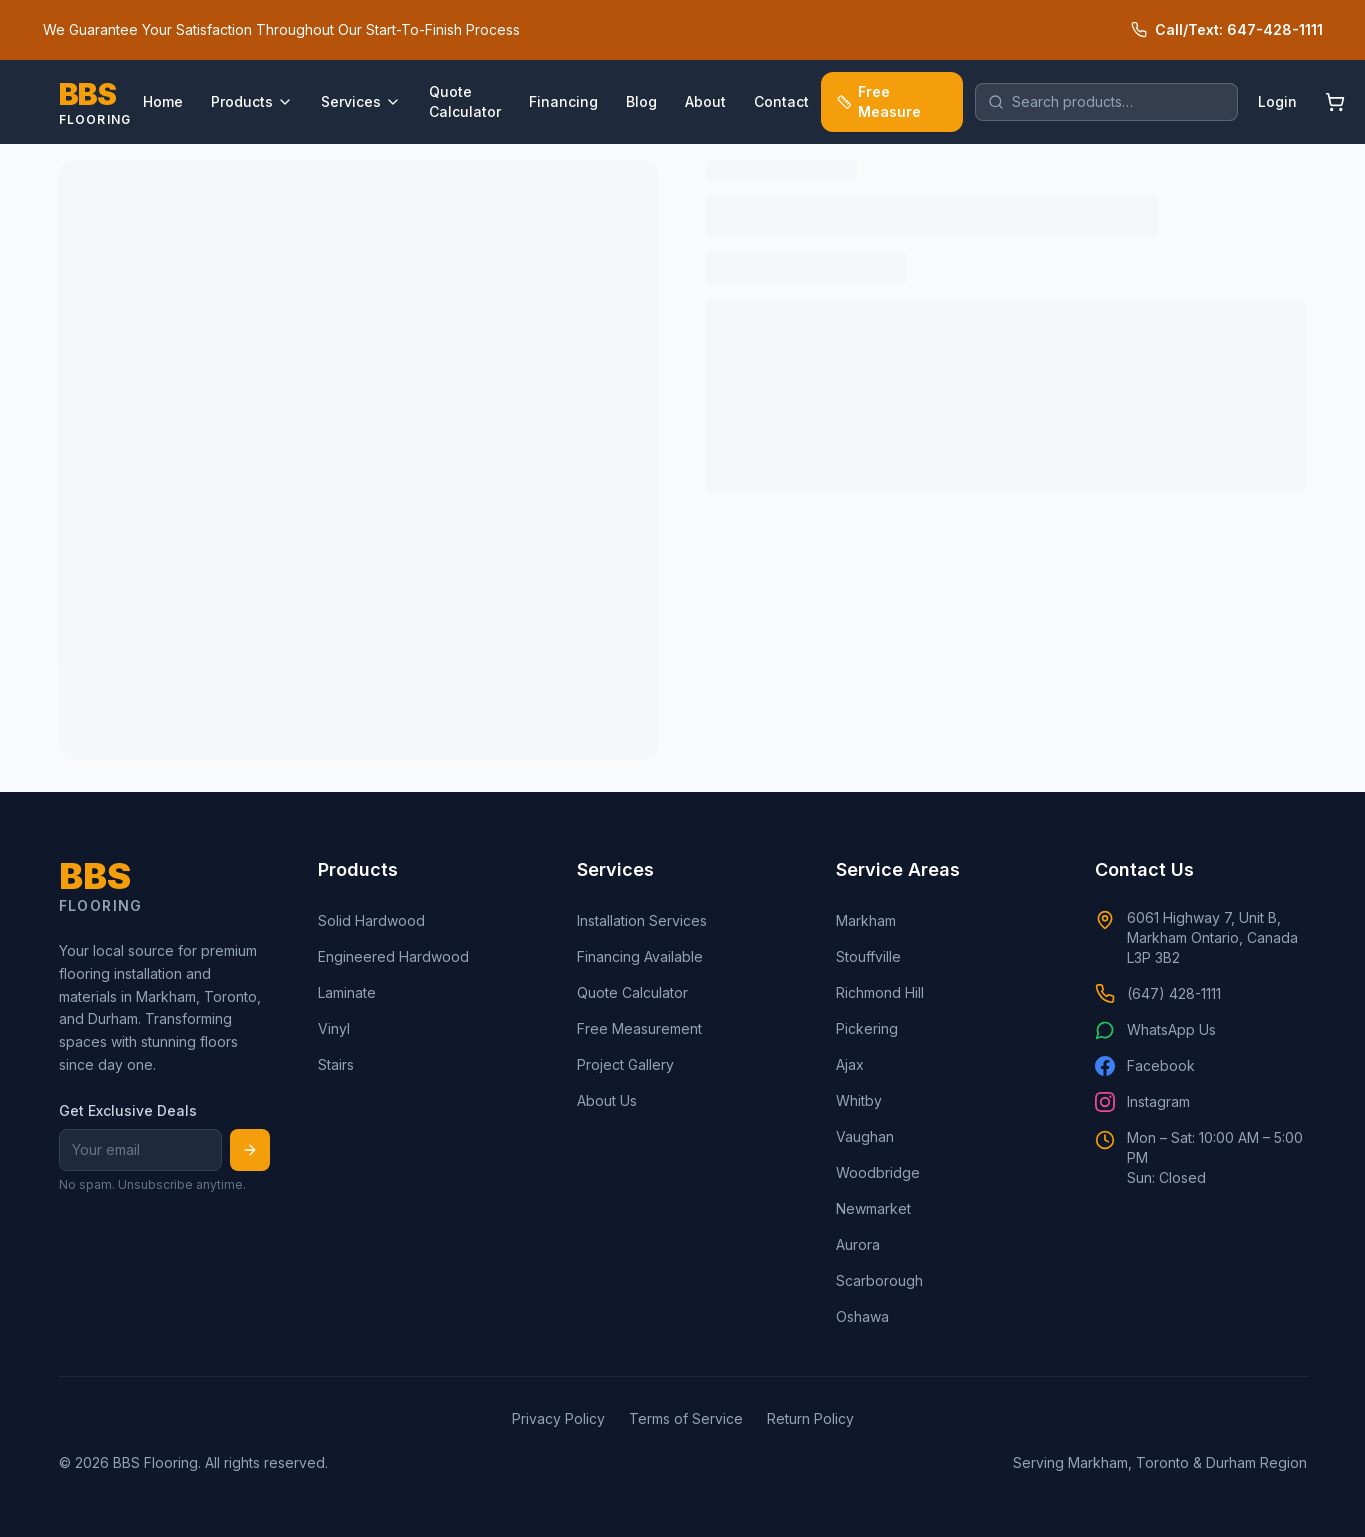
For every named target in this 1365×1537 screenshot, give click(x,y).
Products (252, 101)
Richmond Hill (880, 992)
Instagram (1142, 1102)
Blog (641, 101)
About (705, 101)
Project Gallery (625, 1064)
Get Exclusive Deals (128, 1110)
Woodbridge (878, 1172)
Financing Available (640, 956)
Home (163, 101)
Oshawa (862, 1316)
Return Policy (810, 1418)
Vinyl (334, 1028)
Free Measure (879, 101)
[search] (1106, 102)
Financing (563, 101)
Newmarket (873, 1208)
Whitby (859, 1100)
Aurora (858, 1244)
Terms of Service (686, 1418)
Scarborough (879, 1280)
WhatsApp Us (1155, 1030)
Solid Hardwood (371, 920)
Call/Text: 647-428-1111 (1227, 29)
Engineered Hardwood (393, 956)
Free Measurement (639, 1028)
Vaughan (865, 1136)
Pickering (867, 1028)
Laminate (347, 992)
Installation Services (642, 920)
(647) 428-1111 (1158, 994)
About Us (607, 1100)
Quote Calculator (465, 101)
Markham (866, 920)
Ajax (850, 1064)
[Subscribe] (250, 1150)
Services (361, 101)
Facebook (1145, 1066)
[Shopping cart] (1335, 102)
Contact (781, 101)
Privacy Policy (558, 1418)
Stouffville (868, 956)
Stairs (336, 1064)
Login (1277, 101)
